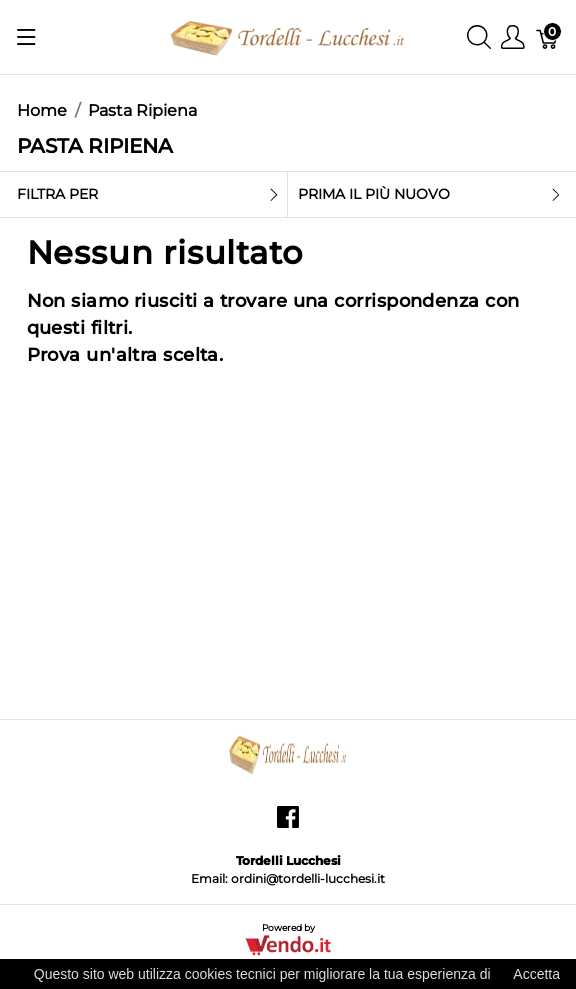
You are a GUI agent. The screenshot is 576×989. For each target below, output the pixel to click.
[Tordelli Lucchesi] (288, 35)
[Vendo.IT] (287, 944)
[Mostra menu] (26, 37)
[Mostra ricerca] (479, 37)
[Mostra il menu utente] (513, 37)
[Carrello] (548, 37)
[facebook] (288, 824)
